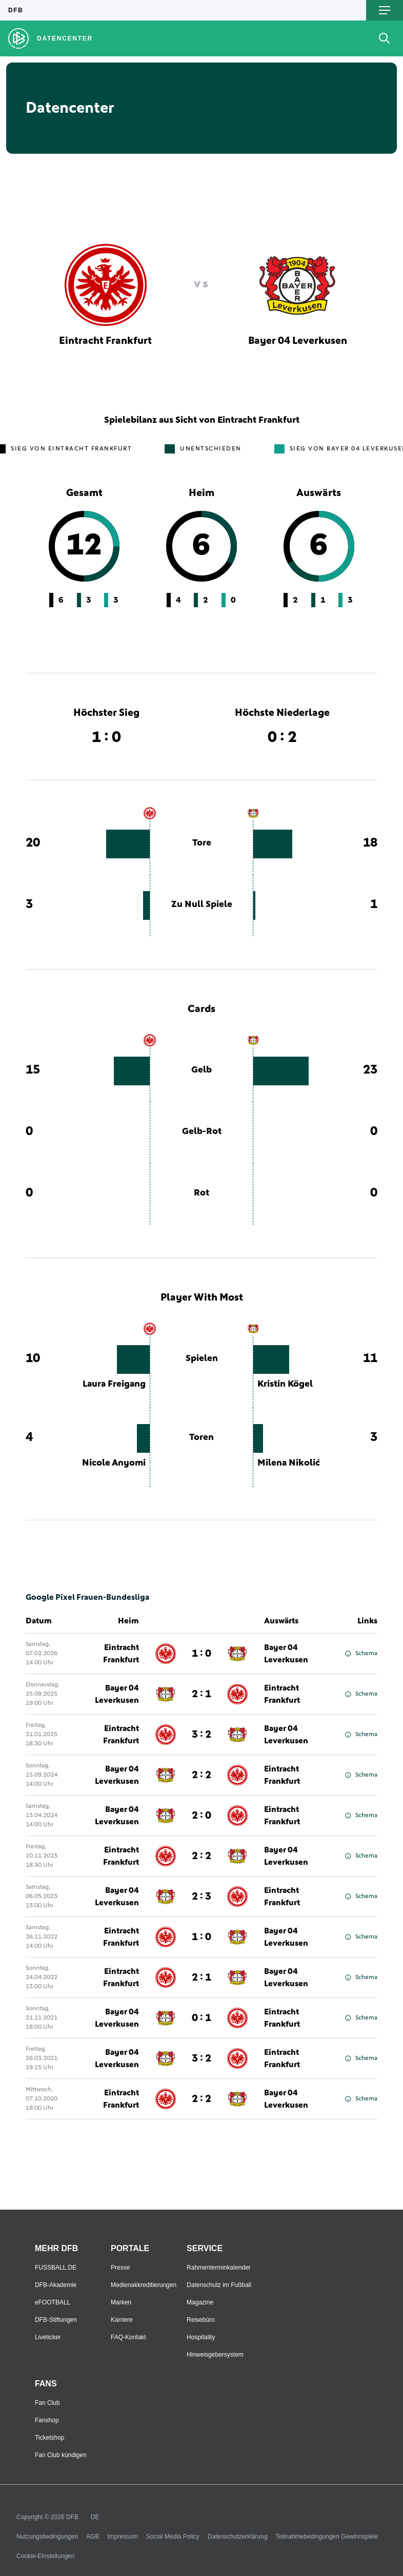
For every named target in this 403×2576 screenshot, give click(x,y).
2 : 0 (201, 1815)
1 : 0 (201, 1653)
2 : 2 (201, 1775)
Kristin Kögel (285, 1384)
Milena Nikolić (288, 1463)
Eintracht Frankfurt (121, 1653)
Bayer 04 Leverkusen (286, 1653)
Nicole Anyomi (114, 1463)
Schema (361, 1654)
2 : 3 (201, 1896)
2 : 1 (201, 1694)
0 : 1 (201, 2018)
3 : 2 (201, 1734)
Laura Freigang (114, 1384)
